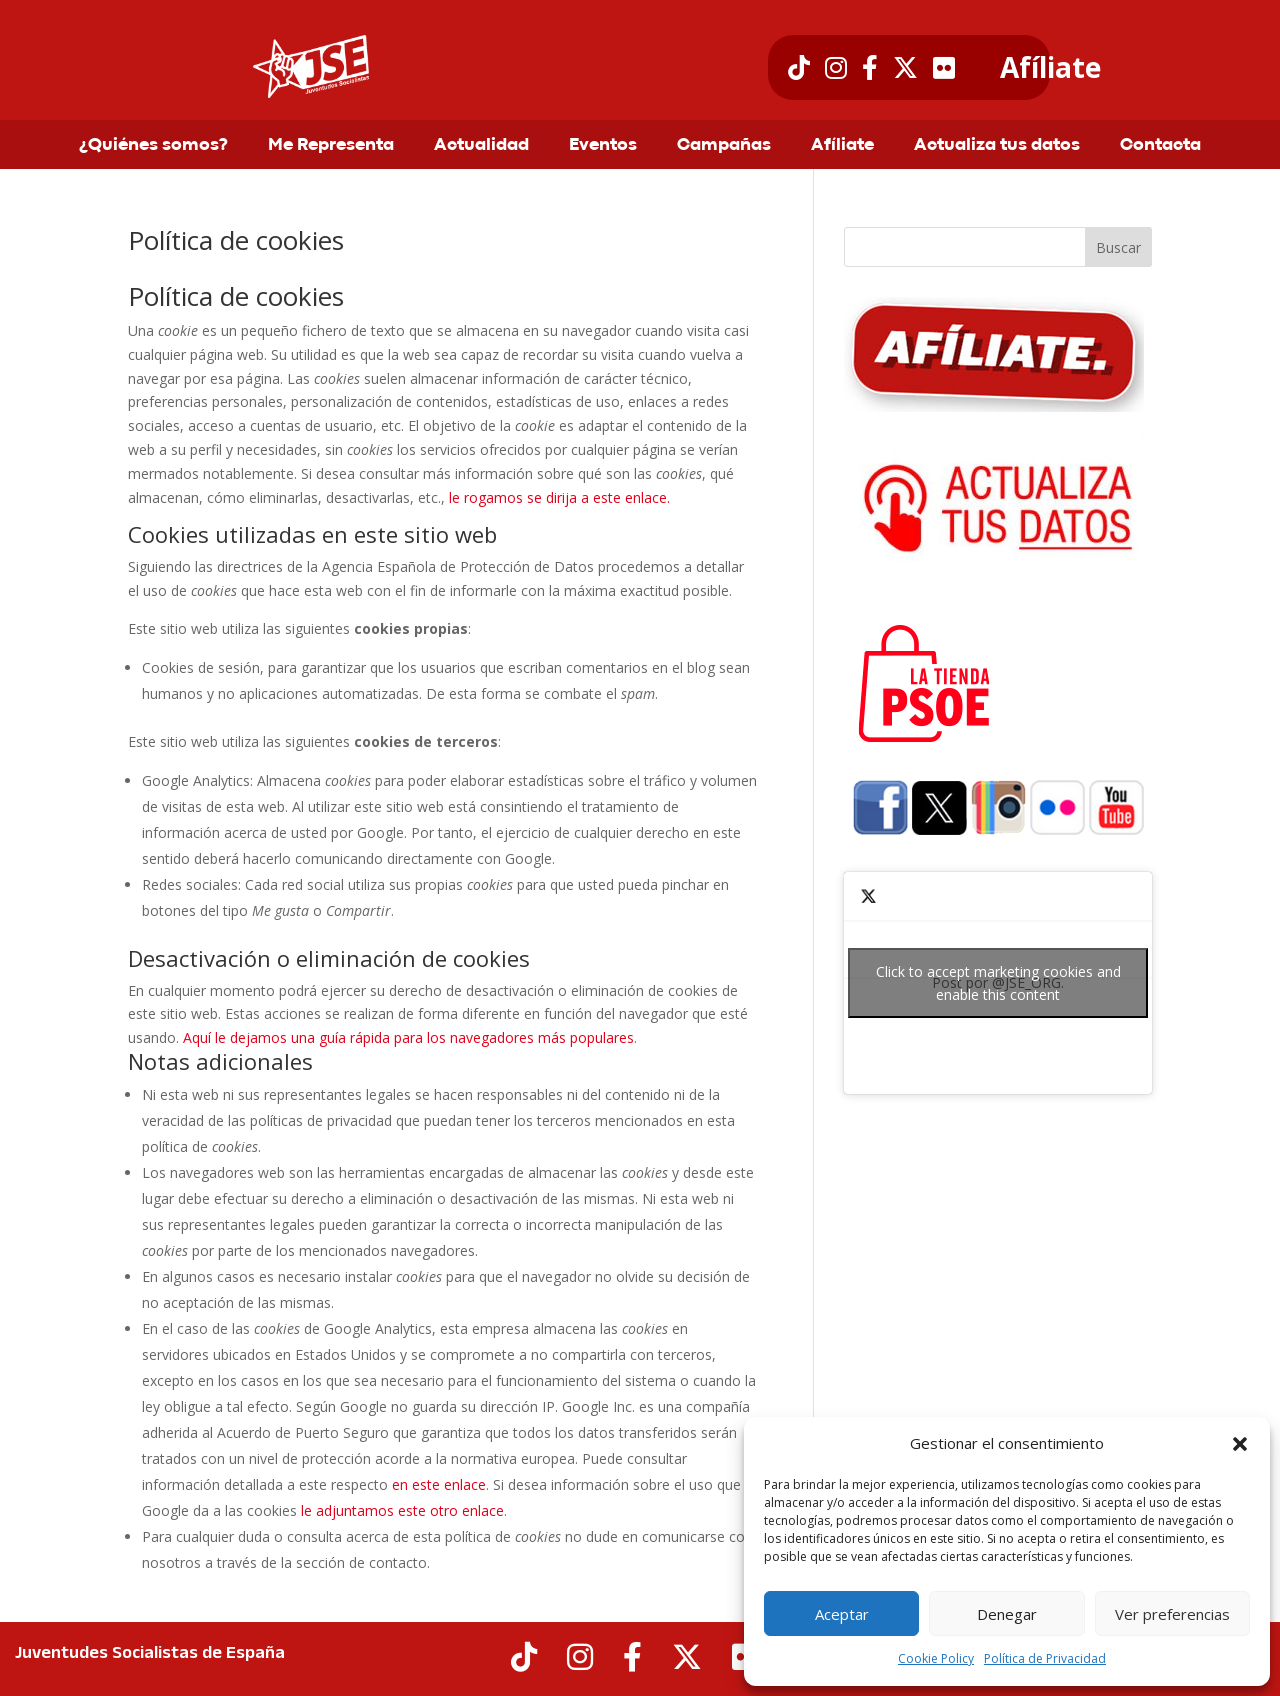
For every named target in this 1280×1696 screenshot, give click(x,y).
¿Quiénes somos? (153, 146)
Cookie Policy (936, 1658)
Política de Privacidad (1045, 1658)
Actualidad (481, 146)
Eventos (603, 146)
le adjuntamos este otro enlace (402, 1510)
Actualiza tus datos (997, 146)
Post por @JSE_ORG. (998, 983)
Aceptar (842, 1614)
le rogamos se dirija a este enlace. (559, 497)
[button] (1240, 1444)
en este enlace (439, 1484)
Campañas (724, 146)
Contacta (1160, 146)
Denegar (1007, 1614)
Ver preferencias (1172, 1614)
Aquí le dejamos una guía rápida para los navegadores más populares (408, 1037)
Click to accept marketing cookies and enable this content (998, 983)
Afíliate (1050, 68)
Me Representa (331, 146)
